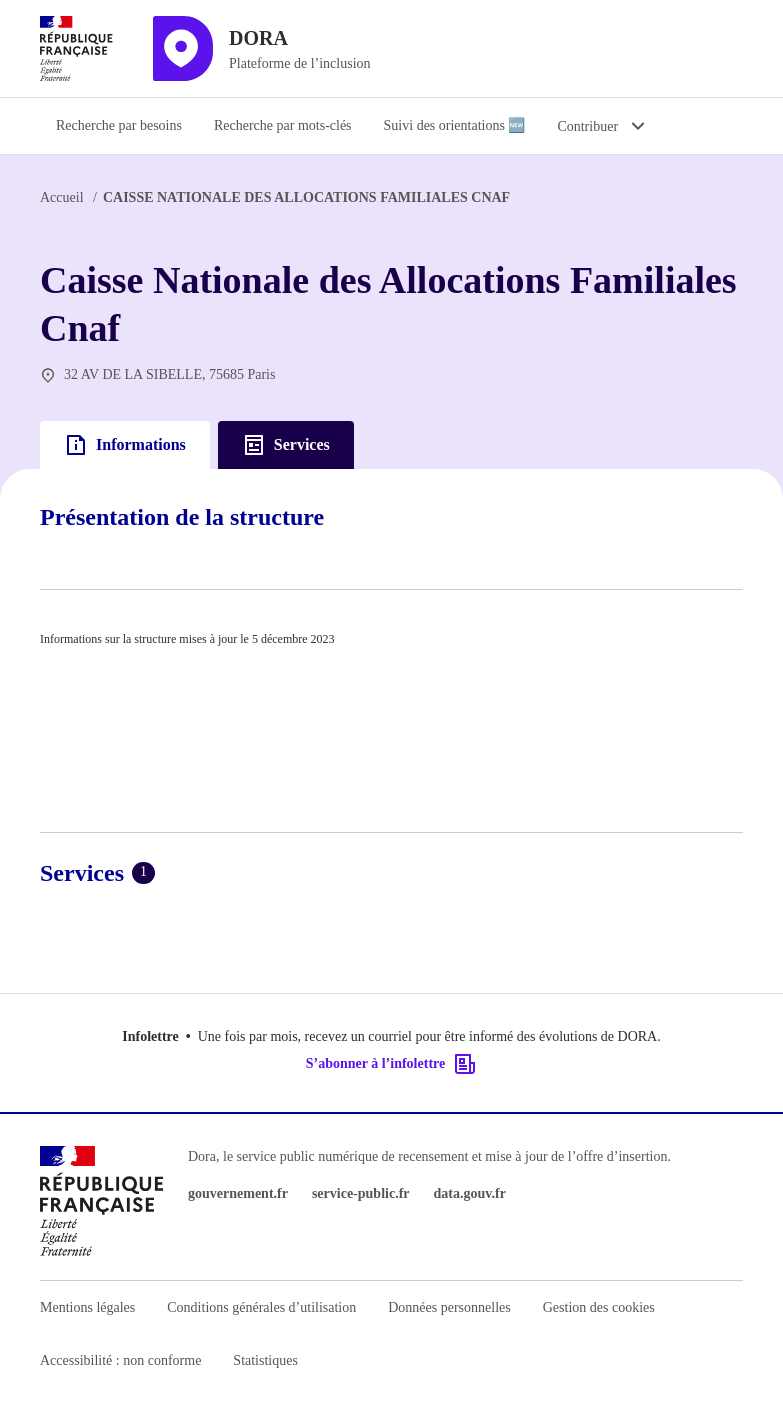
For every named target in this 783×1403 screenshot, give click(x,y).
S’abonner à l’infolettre (391, 1064)
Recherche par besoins (119, 125)
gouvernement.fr (238, 1193)
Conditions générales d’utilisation (261, 1307)
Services (286, 445)
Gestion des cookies (599, 1307)
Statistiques (265, 1360)
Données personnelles (449, 1307)
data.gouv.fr (470, 1193)
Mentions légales (87, 1307)
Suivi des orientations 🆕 (455, 125)
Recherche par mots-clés (283, 125)
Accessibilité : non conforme (120, 1360)
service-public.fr (361, 1193)
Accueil (62, 197)
